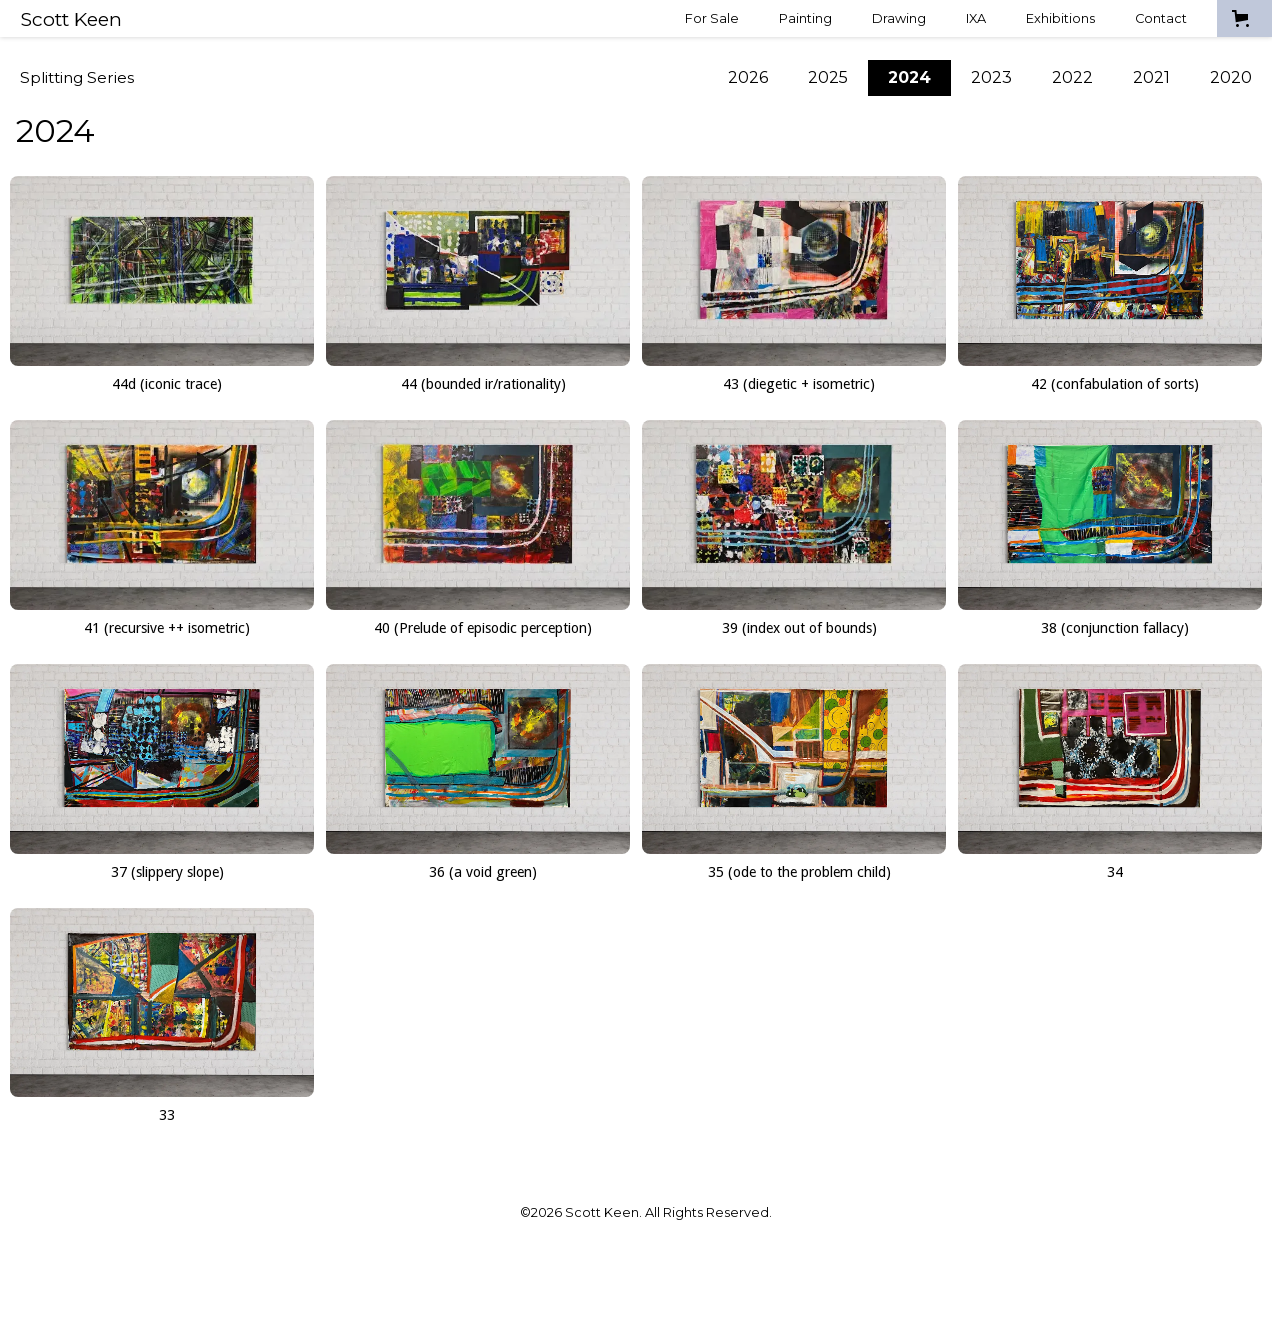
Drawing (899, 18)
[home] (71, 19)
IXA (976, 18)
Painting (805, 18)
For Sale (712, 18)
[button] (1244, 18)
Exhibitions (1060, 18)
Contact (1161, 18)
